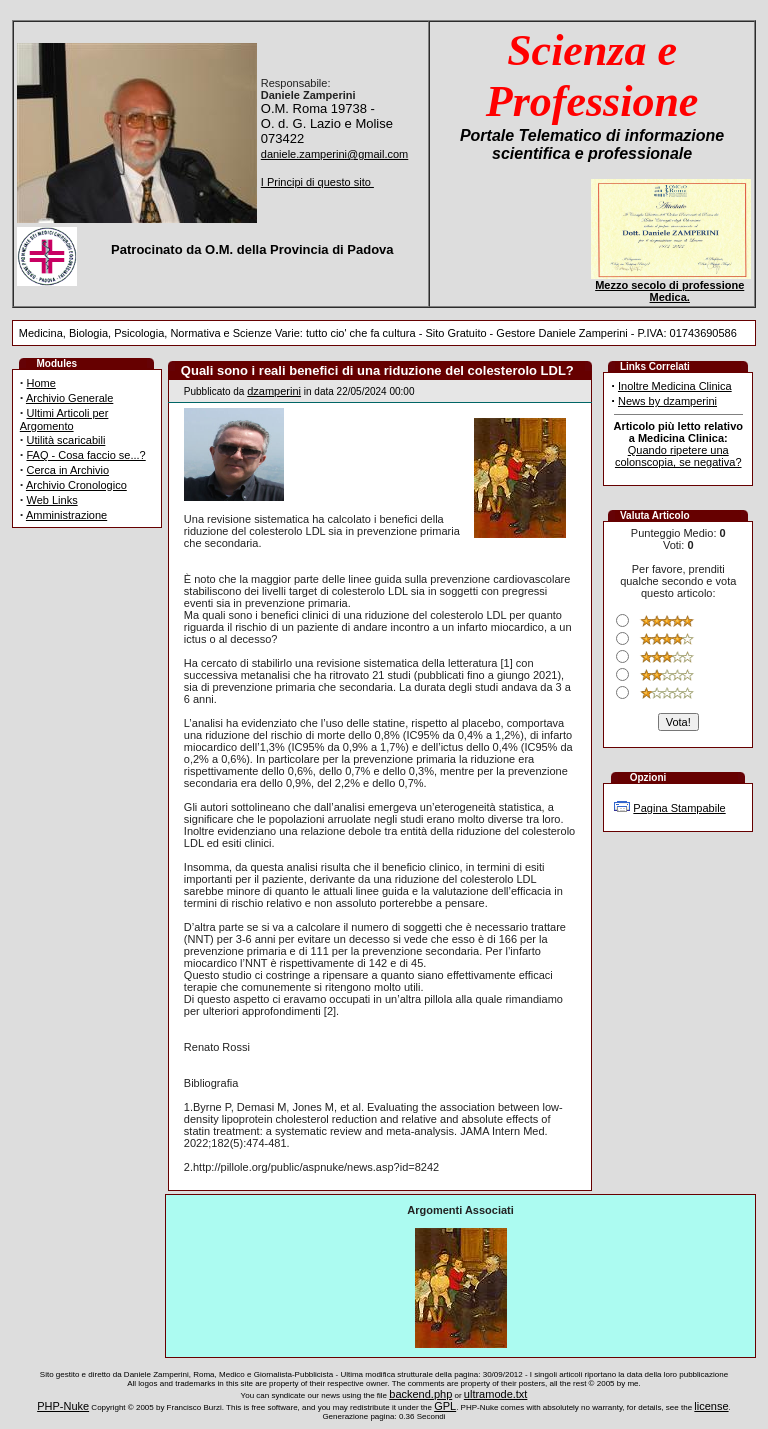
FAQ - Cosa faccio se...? (86, 455)
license (711, 1406)
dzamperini (274, 391)
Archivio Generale (69, 398)
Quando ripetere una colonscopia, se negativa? (678, 456)
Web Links (52, 500)
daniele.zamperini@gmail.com (335, 154)
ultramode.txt (496, 1394)
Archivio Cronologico (76, 485)
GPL (445, 1406)
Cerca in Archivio (68, 470)
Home (41, 383)
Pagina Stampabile (679, 808)
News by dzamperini (667, 401)
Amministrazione (66, 515)
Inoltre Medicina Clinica (675, 386)
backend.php (420, 1394)
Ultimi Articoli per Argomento (64, 419)
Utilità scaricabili (66, 440)
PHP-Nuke (63, 1406)
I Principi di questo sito (317, 182)
